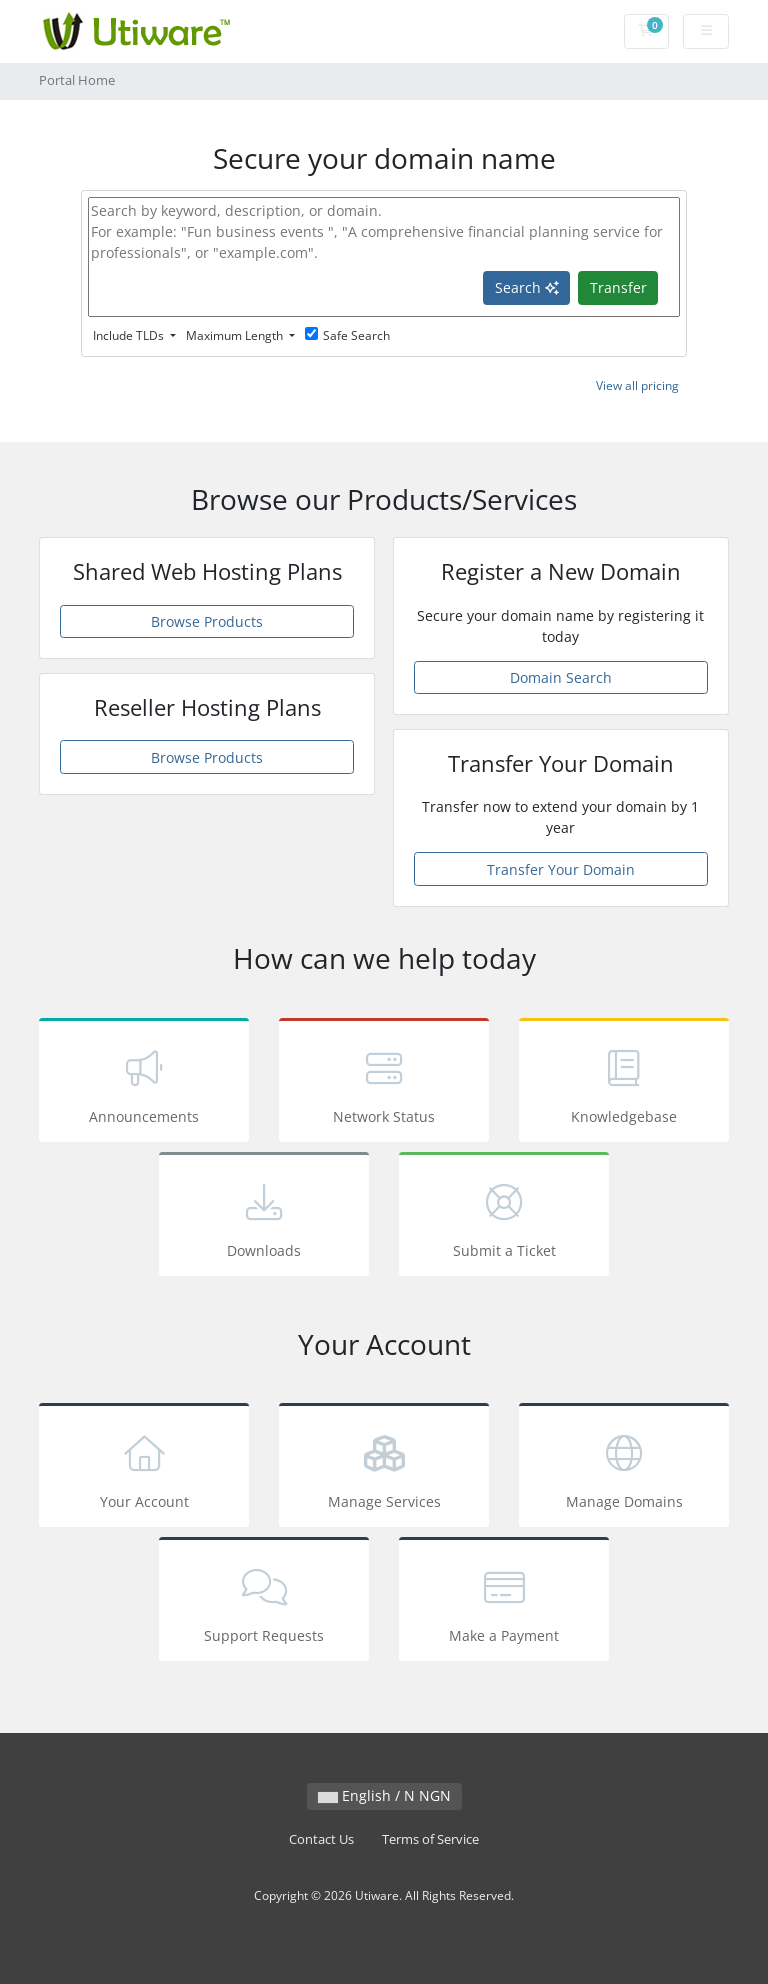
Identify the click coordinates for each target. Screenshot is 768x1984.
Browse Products (207, 621)
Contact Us (321, 1839)
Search (527, 287)
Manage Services (384, 1468)
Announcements (144, 1083)
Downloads (264, 1217)
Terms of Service (430, 1839)
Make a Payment (504, 1602)
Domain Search (561, 677)
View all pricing (637, 385)
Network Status (384, 1083)
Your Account (144, 1468)
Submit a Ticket (504, 1217)
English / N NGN (384, 1795)
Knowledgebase (624, 1083)
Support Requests (264, 1602)
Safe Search (347, 335)
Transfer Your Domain (561, 869)
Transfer (618, 287)
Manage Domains (624, 1468)
